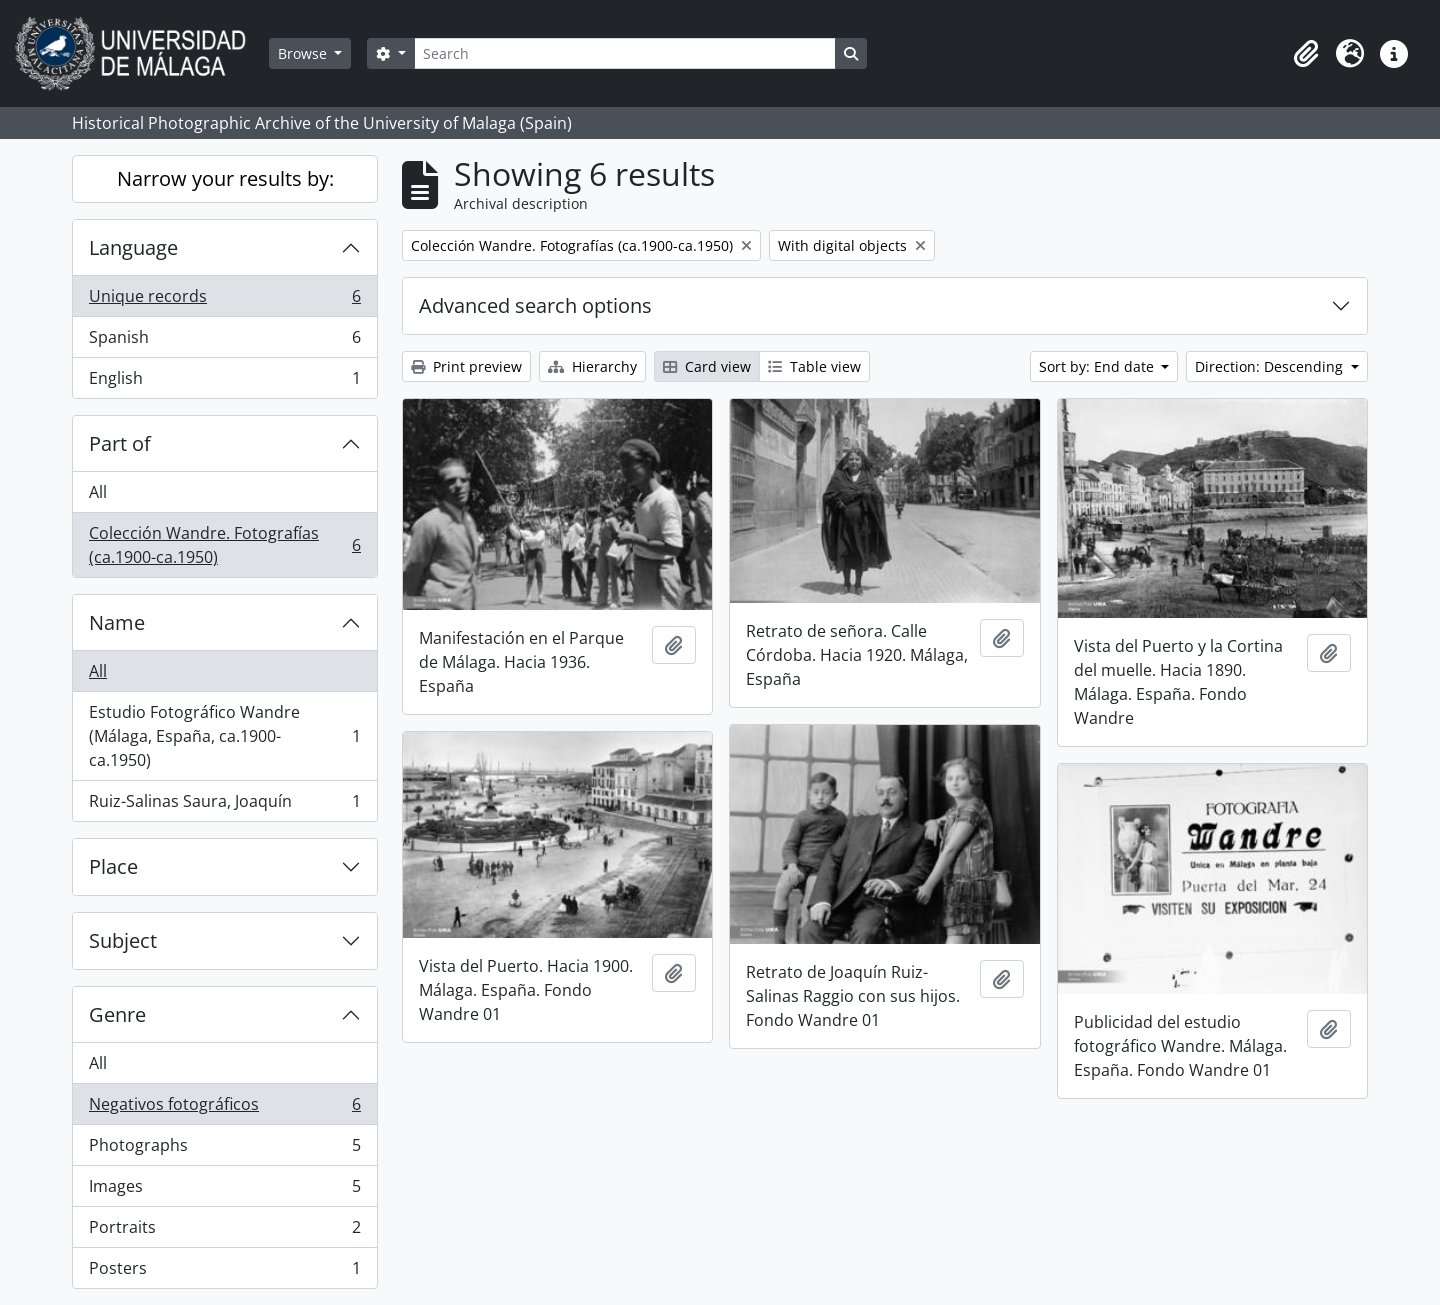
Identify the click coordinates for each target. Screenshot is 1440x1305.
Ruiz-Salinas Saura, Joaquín (224, 805)
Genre (117, 1014)
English (224, 382)
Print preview (466, 366)
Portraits (224, 1231)
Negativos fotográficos (224, 1108)
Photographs (224, 1149)
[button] (1306, 54)
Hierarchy (592, 366)
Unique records (224, 300)
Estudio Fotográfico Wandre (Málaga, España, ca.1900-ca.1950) (224, 736)
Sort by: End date (1098, 366)
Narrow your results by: (225, 178)
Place (113, 866)
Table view (814, 366)
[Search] (625, 53)
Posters (224, 1272)
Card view (707, 366)
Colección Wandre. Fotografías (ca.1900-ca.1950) (224, 545)
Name (117, 622)
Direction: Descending (1271, 366)
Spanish (224, 341)
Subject (123, 940)
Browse (304, 53)
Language (133, 247)
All (98, 492)
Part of (120, 443)
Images (224, 1190)
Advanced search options (535, 305)
